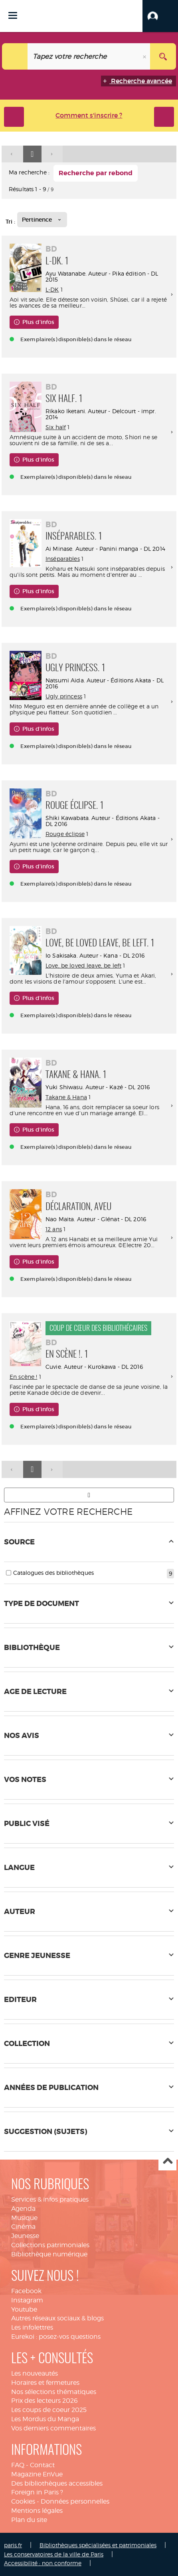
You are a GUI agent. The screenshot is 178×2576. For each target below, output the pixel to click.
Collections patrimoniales (50, 2245)
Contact (42, 2465)
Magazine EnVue (37, 2474)
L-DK (52, 289)
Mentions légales (37, 2510)
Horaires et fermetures (45, 2382)
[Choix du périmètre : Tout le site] (15, 56)
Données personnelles (75, 2501)
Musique (24, 2218)
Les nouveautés (34, 2373)
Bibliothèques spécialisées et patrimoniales (98, 2545)
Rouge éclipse (65, 833)
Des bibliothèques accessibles (57, 2483)
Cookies (23, 2501)
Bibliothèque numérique (49, 2254)
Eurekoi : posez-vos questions (56, 2336)
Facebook (26, 2291)
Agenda (23, 2208)
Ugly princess (63, 696)
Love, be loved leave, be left (83, 965)
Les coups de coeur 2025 (49, 2410)
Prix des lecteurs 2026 (44, 2400)
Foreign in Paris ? (37, 2492)
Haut (167, 2161)
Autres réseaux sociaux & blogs (57, 2318)
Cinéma (23, 2226)
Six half (55, 427)
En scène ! (23, 1376)
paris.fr (13, 2545)
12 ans (53, 1229)
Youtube (24, 2309)
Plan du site (29, 2520)
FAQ (17, 2465)
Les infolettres (32, 2327)
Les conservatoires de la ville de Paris (53, 2554)
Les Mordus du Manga (45, 2419)
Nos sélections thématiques (53, 2392)
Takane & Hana (66, 1097)
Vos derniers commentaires (53, 2428)
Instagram (27, 2300)
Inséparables (62, 558)
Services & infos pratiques (50, 2199)
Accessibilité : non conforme (42, 2563)
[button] (160, 16)
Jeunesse (25, 2236)
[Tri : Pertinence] (42, 219)
